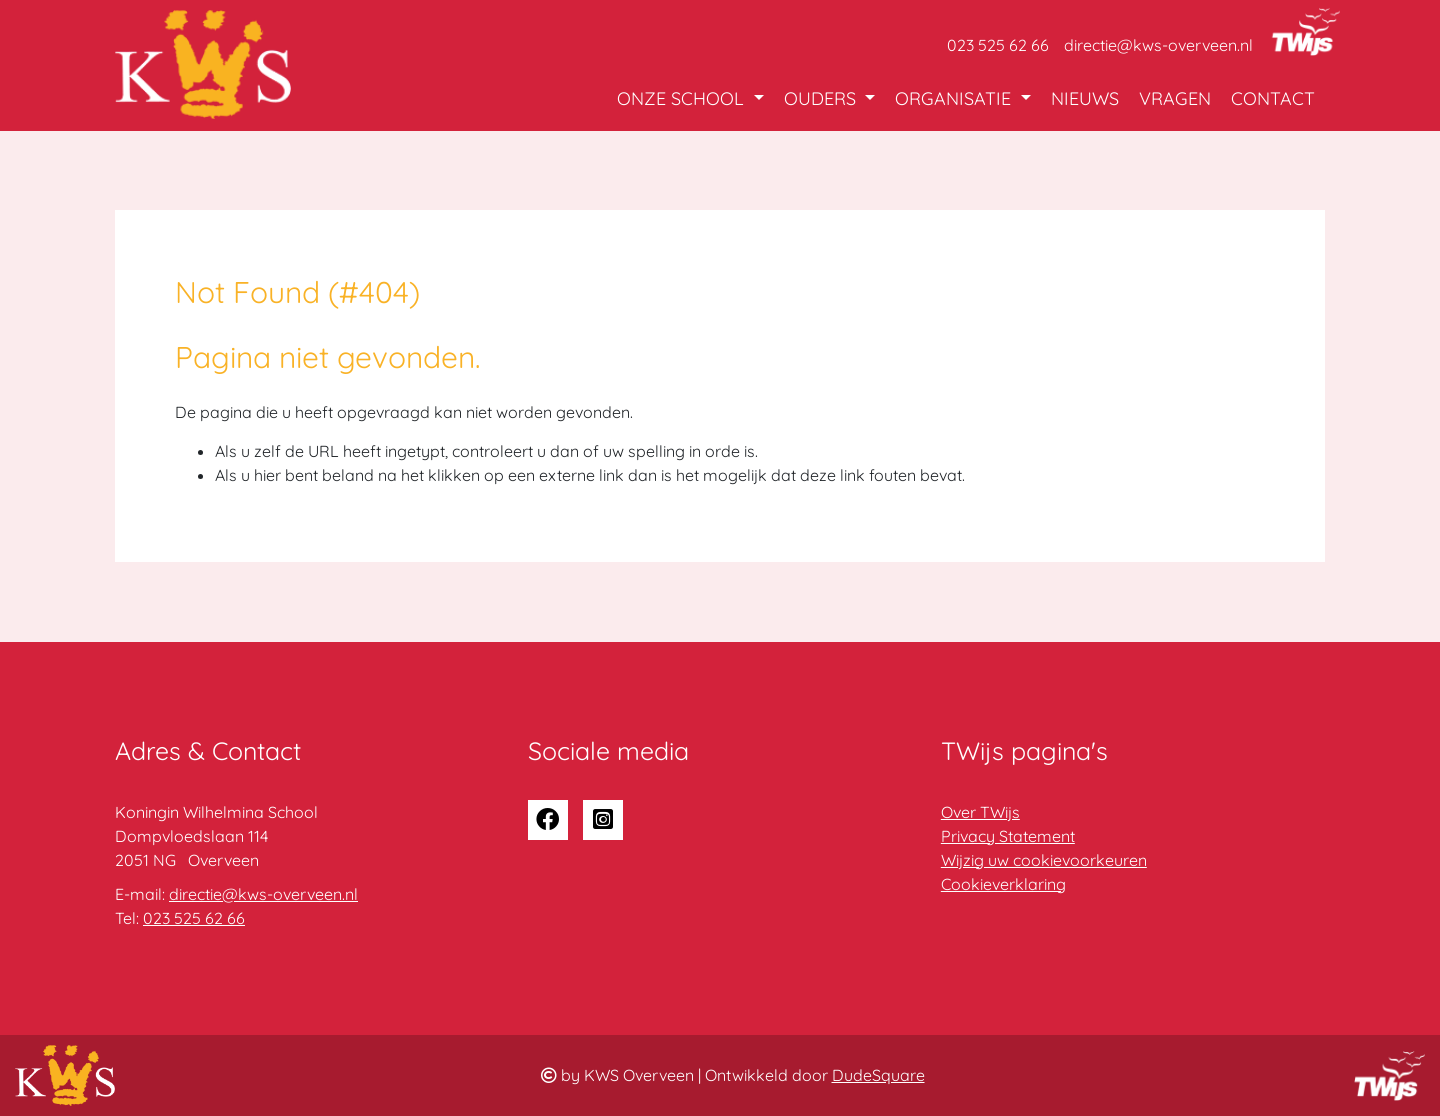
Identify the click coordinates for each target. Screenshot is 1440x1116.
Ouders (822, 98)
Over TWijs (980, 812)
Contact (1273, 98)
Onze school (683, 98)
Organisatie (955, 98)
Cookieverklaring (1003, 884)
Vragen (1175, 98)
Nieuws (1085, 98)
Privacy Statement (1008, 836)
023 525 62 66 (998, 45)
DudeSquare (878, 1075)
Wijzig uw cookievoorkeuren (1044, 860)
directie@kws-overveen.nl (1158, 45)
